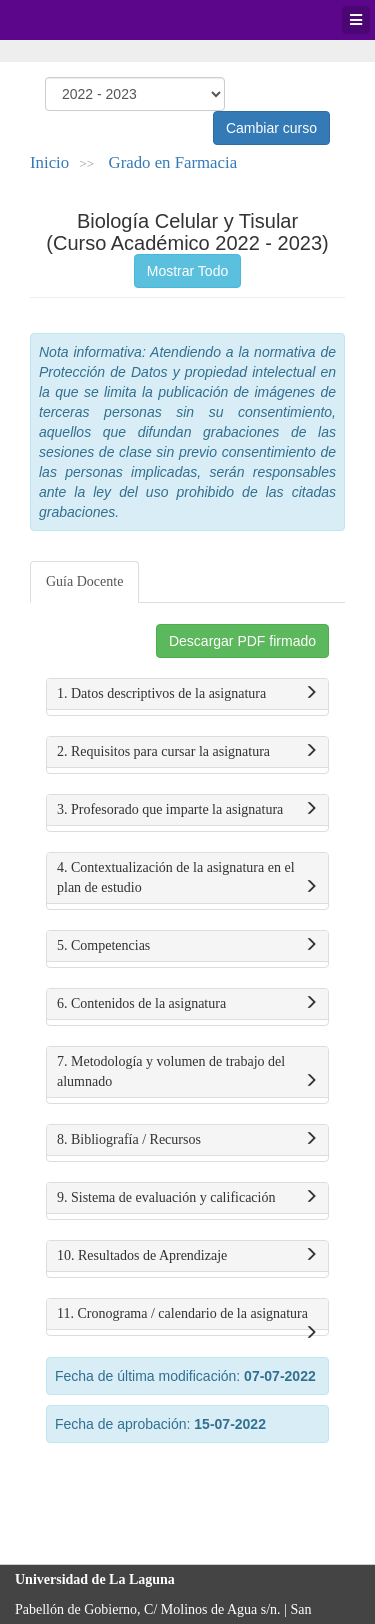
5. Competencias (187, 946)
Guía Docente (84, 581)
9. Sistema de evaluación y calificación (187, 1198)
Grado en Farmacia (173, 162)
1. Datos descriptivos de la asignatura (187, 694)
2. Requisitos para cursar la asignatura (187, 752)
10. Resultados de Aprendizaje (187, 1256)
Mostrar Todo (187, 271)
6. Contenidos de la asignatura (187, 1004)
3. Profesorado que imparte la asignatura (187, 810)
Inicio (49, 162)
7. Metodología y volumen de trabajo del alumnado (187, 1073)
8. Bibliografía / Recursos (187, 1140)
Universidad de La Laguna (70, 20)
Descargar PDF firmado (242, 641)
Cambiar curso (271, 128)
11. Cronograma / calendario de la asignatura (187, 1318)
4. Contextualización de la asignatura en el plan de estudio (187, 879)
